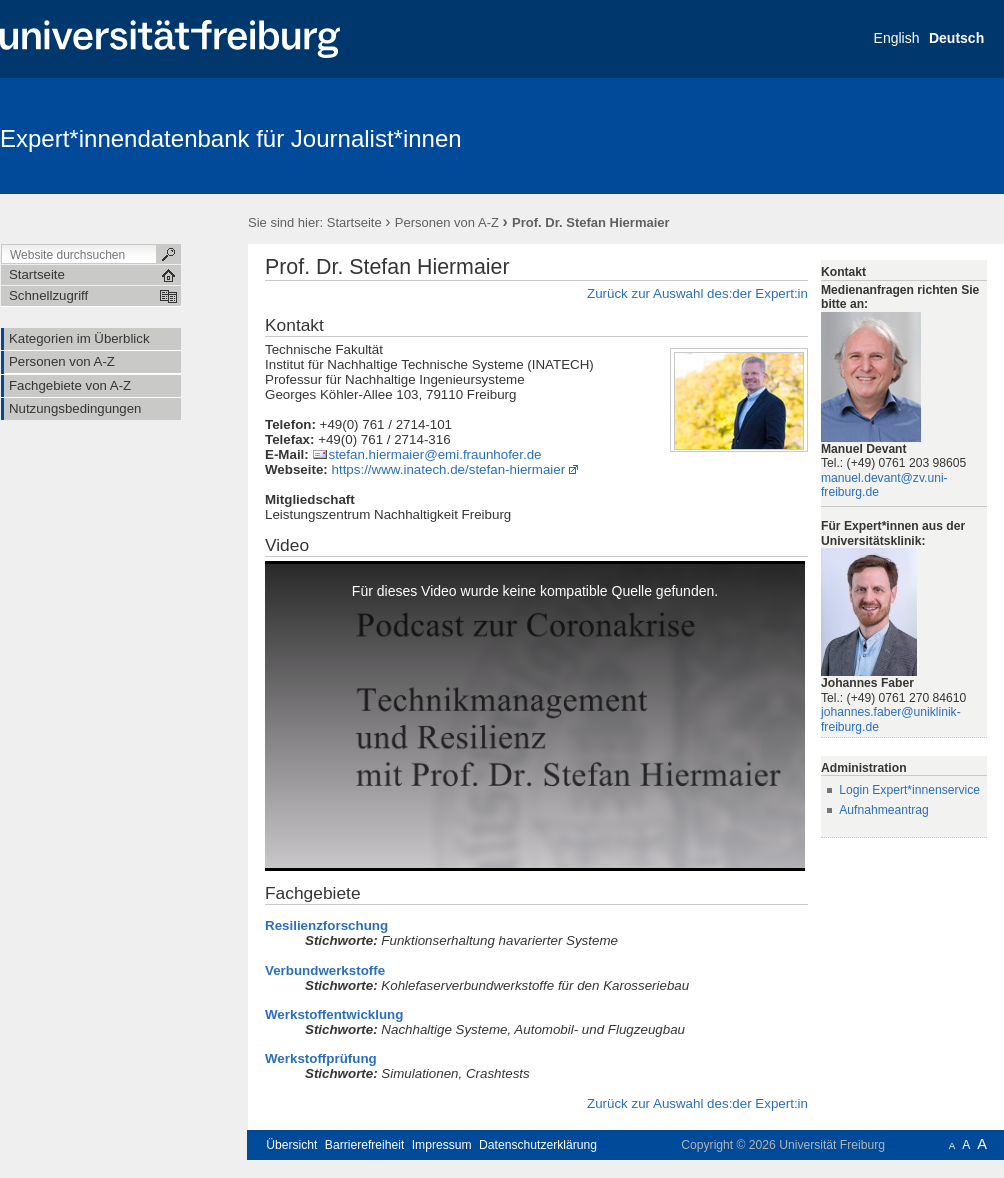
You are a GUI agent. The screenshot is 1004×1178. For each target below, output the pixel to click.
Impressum (442, 1145)
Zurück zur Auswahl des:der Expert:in (697, 293)
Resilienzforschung (326, 925)
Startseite (354, 222)
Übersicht (291, 1145)
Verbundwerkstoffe (325, 970)
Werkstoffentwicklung (334, 1014)
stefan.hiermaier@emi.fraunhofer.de (434, 454)
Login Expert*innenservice (909, 790)
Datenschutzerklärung (538, 1145)
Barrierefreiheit (365, 1145)
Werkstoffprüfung (321, 1058)
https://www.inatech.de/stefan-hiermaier (449, 469)
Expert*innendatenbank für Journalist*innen (231, 138)
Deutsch (956, 38)
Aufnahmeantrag (884, 810)
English (897, 38)
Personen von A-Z (447, 222)
